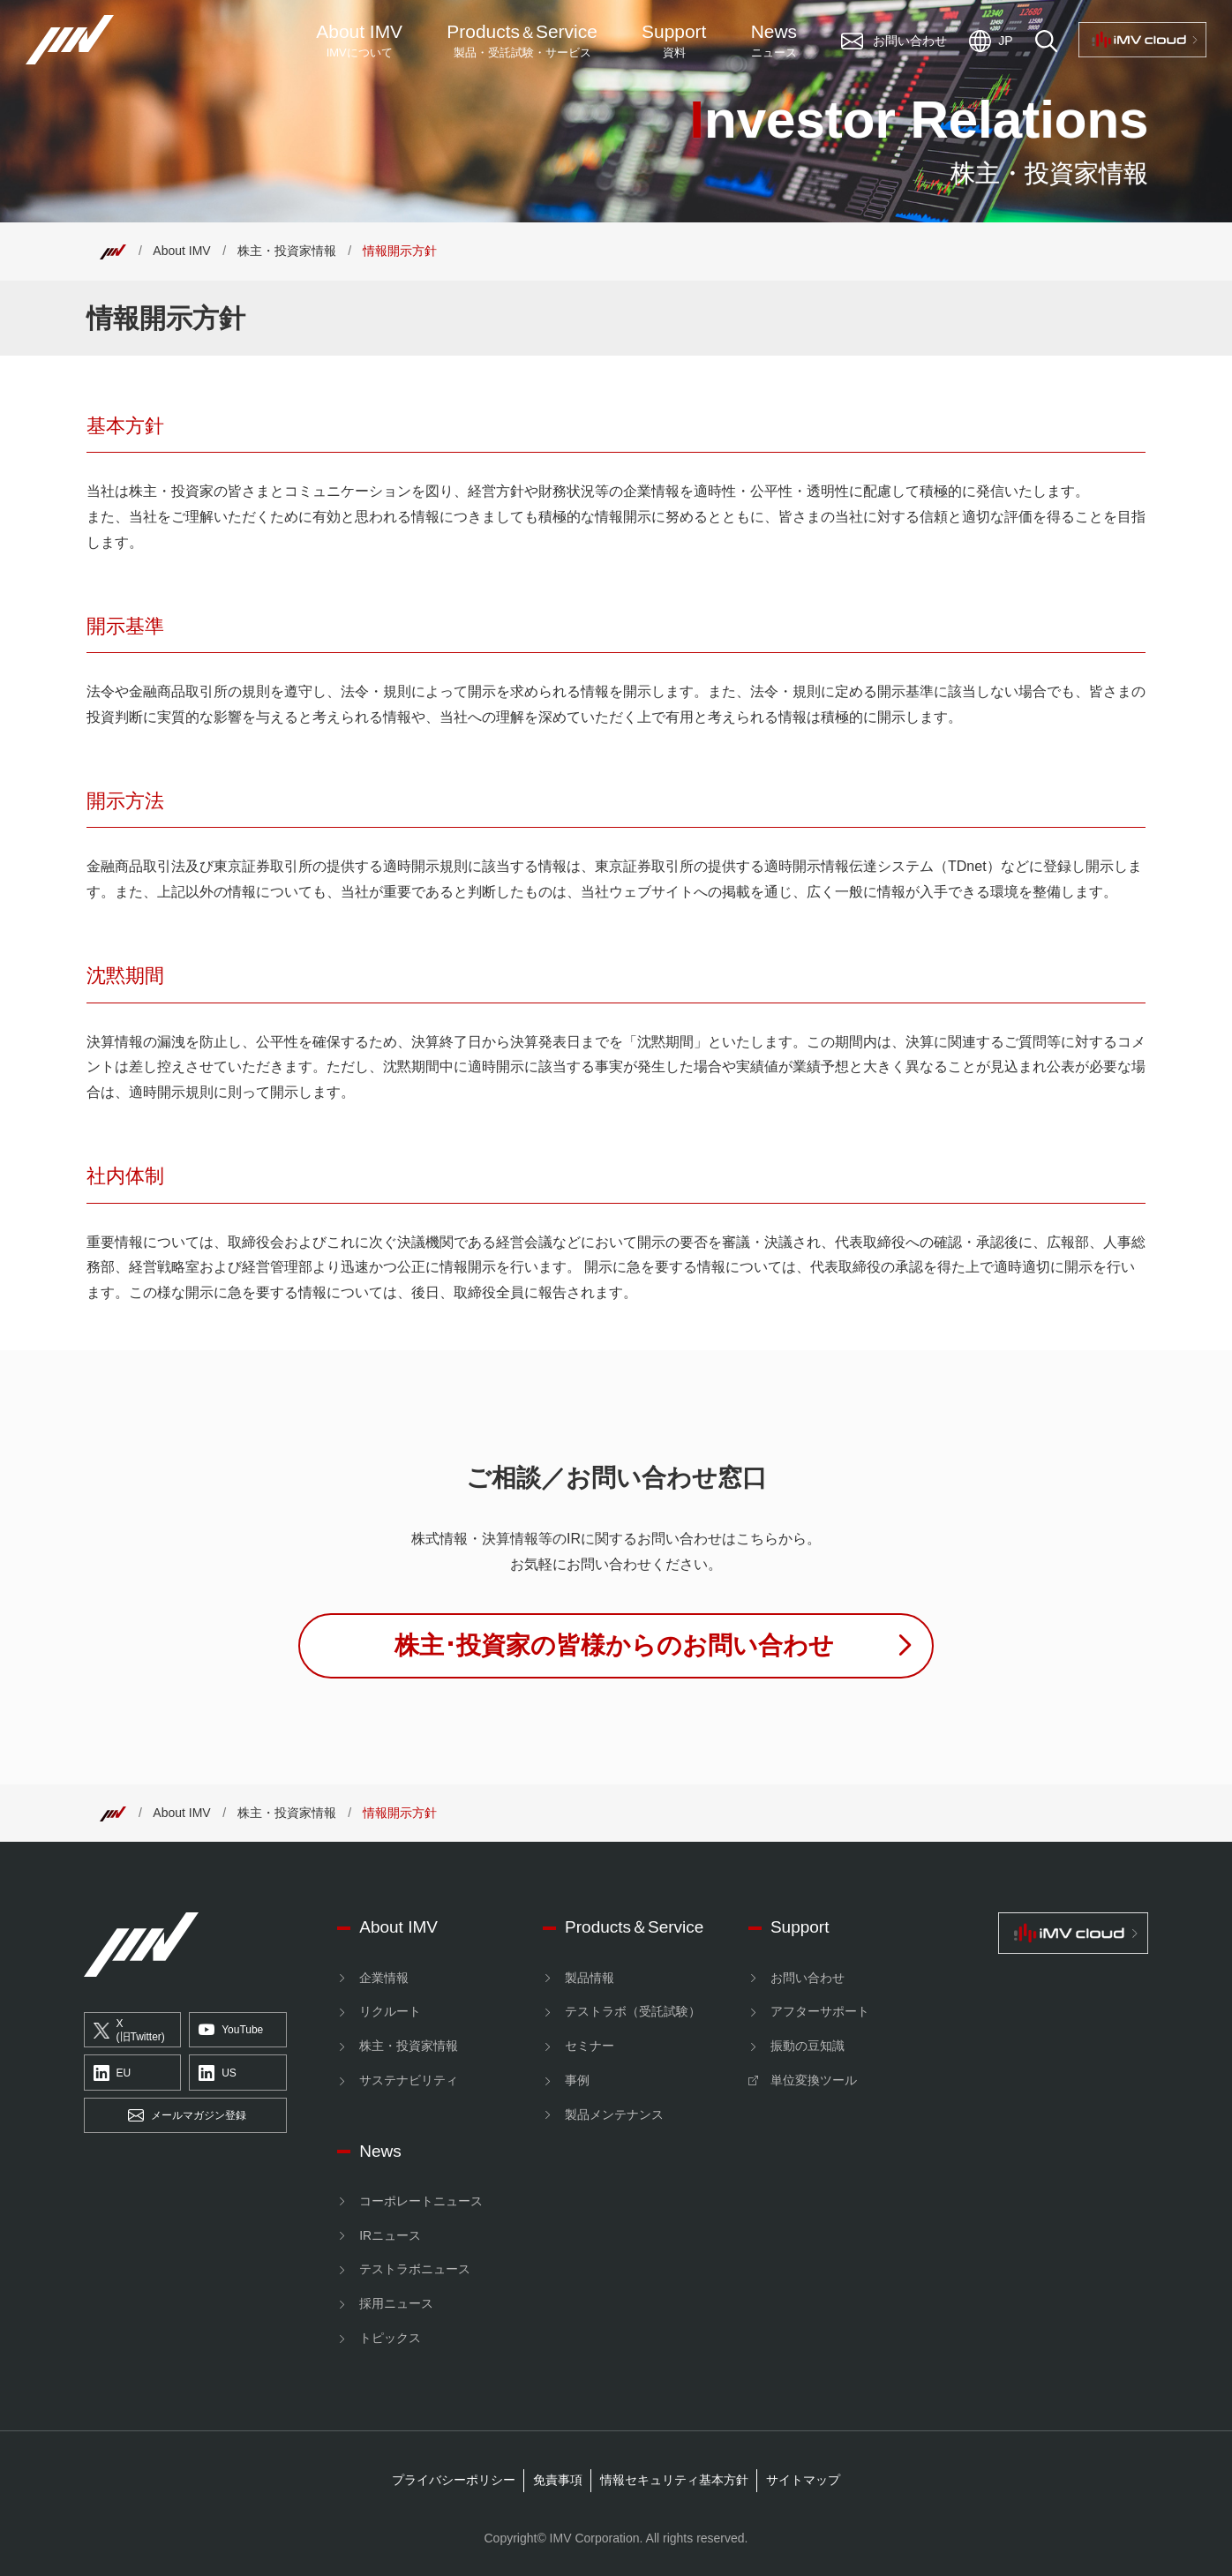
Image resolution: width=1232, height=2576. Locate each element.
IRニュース (390, 2235)
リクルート (390, 2011)
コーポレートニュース (421, 2201)
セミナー (589, 2046)
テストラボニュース (414, 2269)
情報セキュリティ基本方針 (674, 2480)
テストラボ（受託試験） (633, 2011)
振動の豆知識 (807, 2046)
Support (674, 41)
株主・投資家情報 (286, 251)
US (218, 2073)
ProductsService (522, 41)
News (774, 41)
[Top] (113, 251)
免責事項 (557, 2480)
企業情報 (384, 1978)
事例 (577, 2080)
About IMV (359, 41)
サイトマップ (803, 2480)
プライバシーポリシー (453, 2480)
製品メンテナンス (614, 2114)
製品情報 (589, 1978)
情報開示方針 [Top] (400, 251)
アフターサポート (819, 2011)
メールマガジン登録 (187, 2116)
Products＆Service (634, 1927)
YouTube (231, 2030)
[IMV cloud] (1073, 1933)
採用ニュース (396, 2303)
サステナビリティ (408, 2080)
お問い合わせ (807, 1978)
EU (112, 2073)
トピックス (390, 2338)
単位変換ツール (813, 2080)
